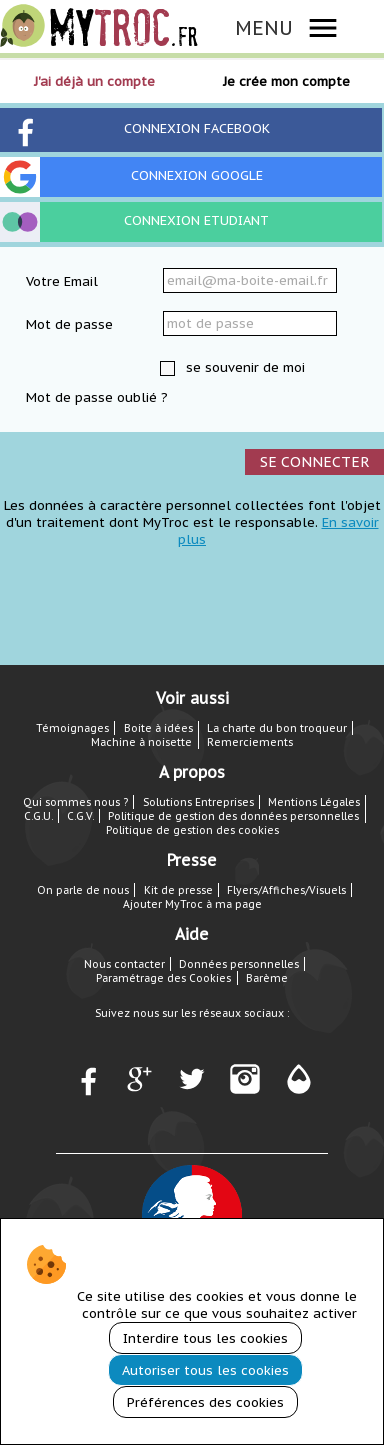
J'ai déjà (94, 81)
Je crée (286, 81)
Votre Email (62, 281)
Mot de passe (69, 324)
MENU (264, 27)
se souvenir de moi (243, 367)
